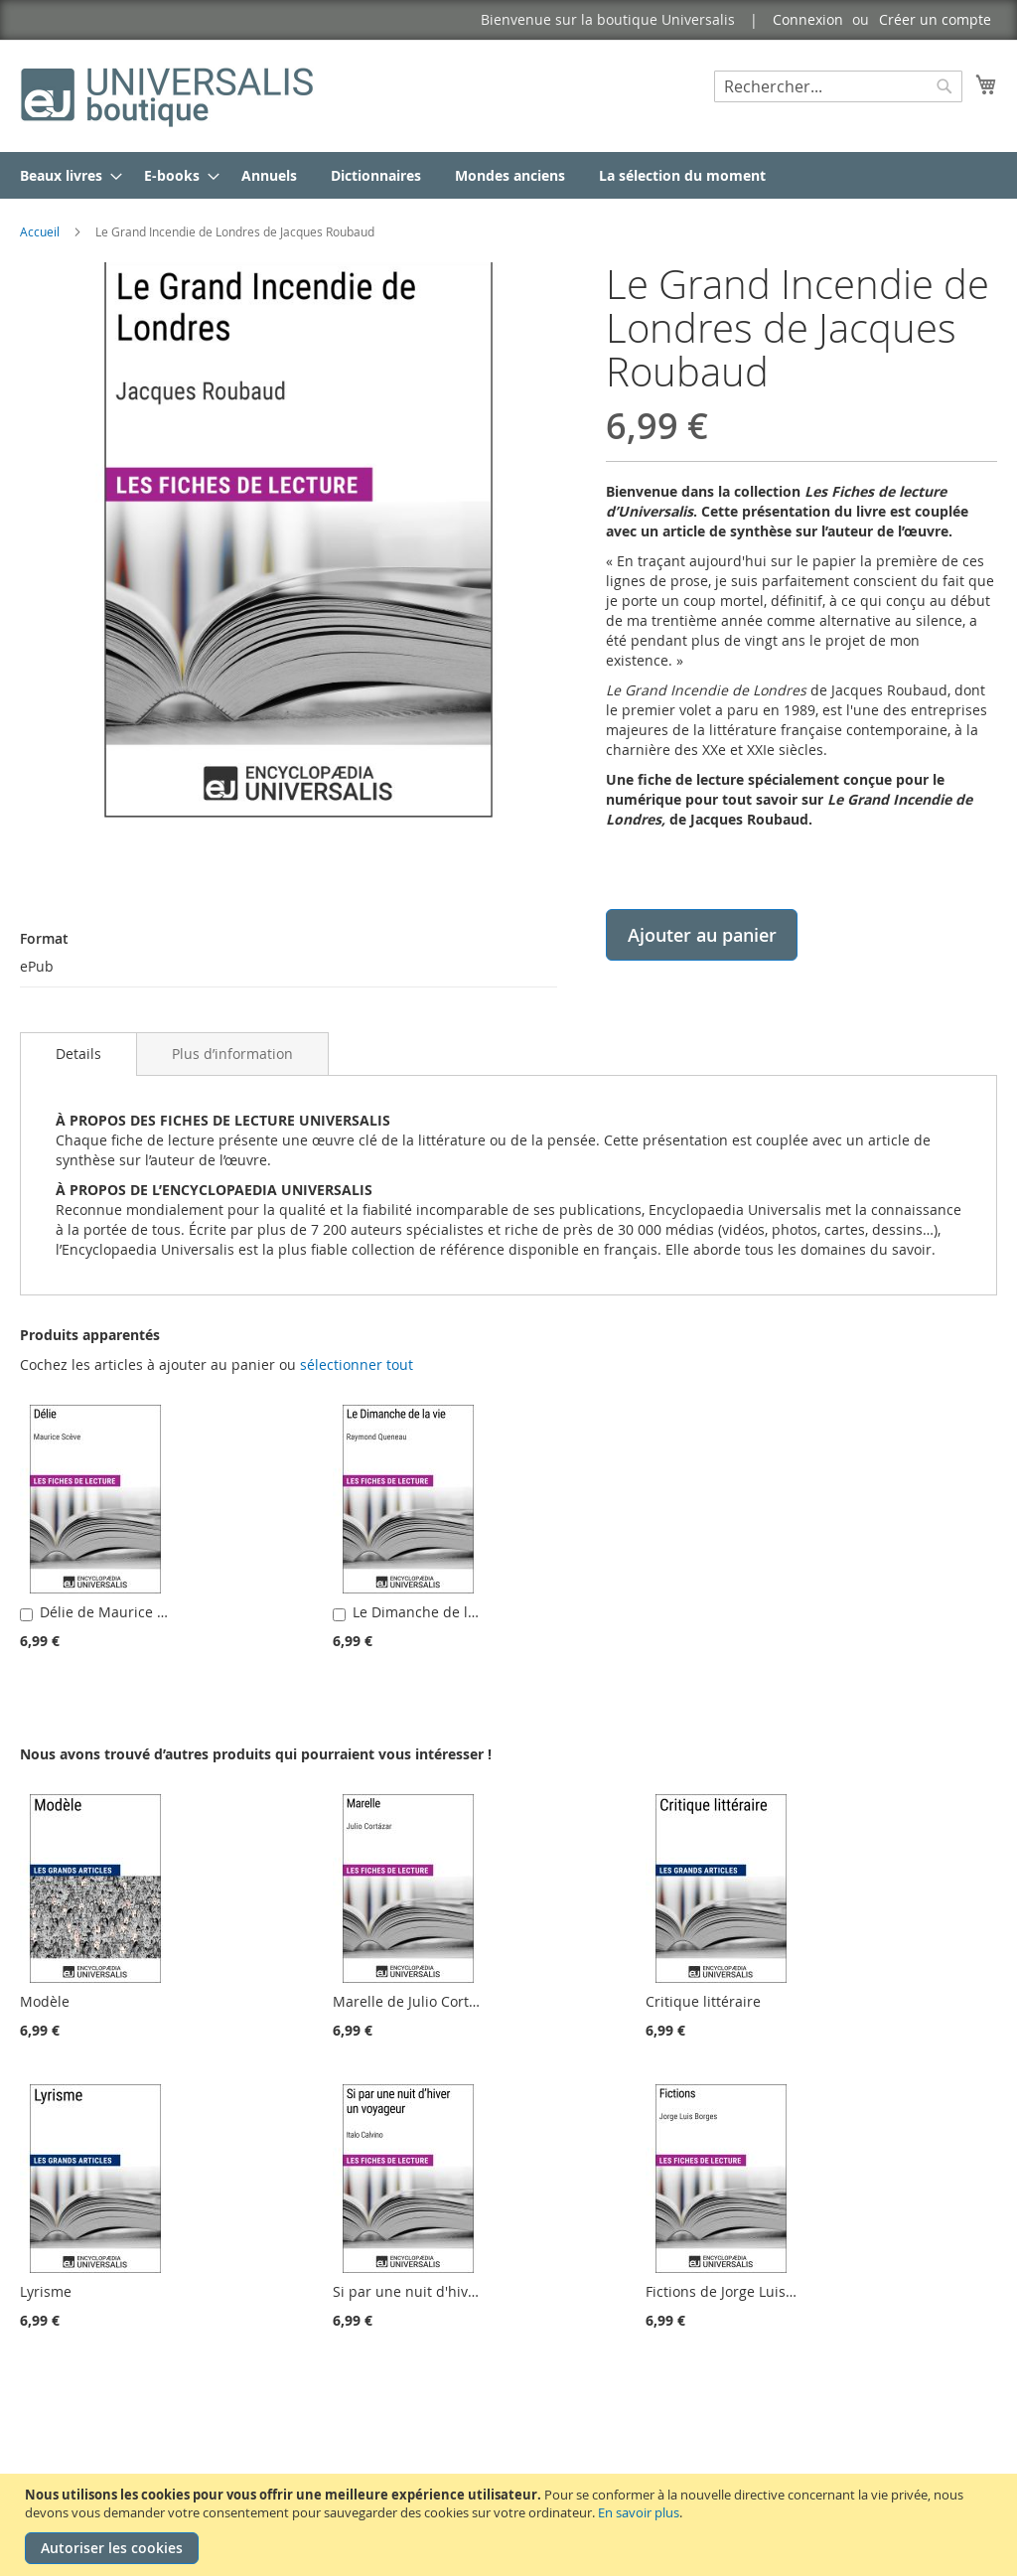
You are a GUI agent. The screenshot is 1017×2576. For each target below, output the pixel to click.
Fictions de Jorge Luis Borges (740, 2291)
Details (78, 1053)
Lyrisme (46, 2291)
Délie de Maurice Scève (117, 1611)
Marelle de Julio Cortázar (415, 2001)
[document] (511, 2525)
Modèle (45, 2001)
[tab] (78, 1054)
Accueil (40, 231)
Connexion (808, 19)
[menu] (508, 175)
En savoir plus (638, 2512)
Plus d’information (232, 1053)
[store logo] (169, 95)
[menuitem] (65, 175)
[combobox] (838, 86)
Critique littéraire (703, 2001)
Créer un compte (935, 19)
